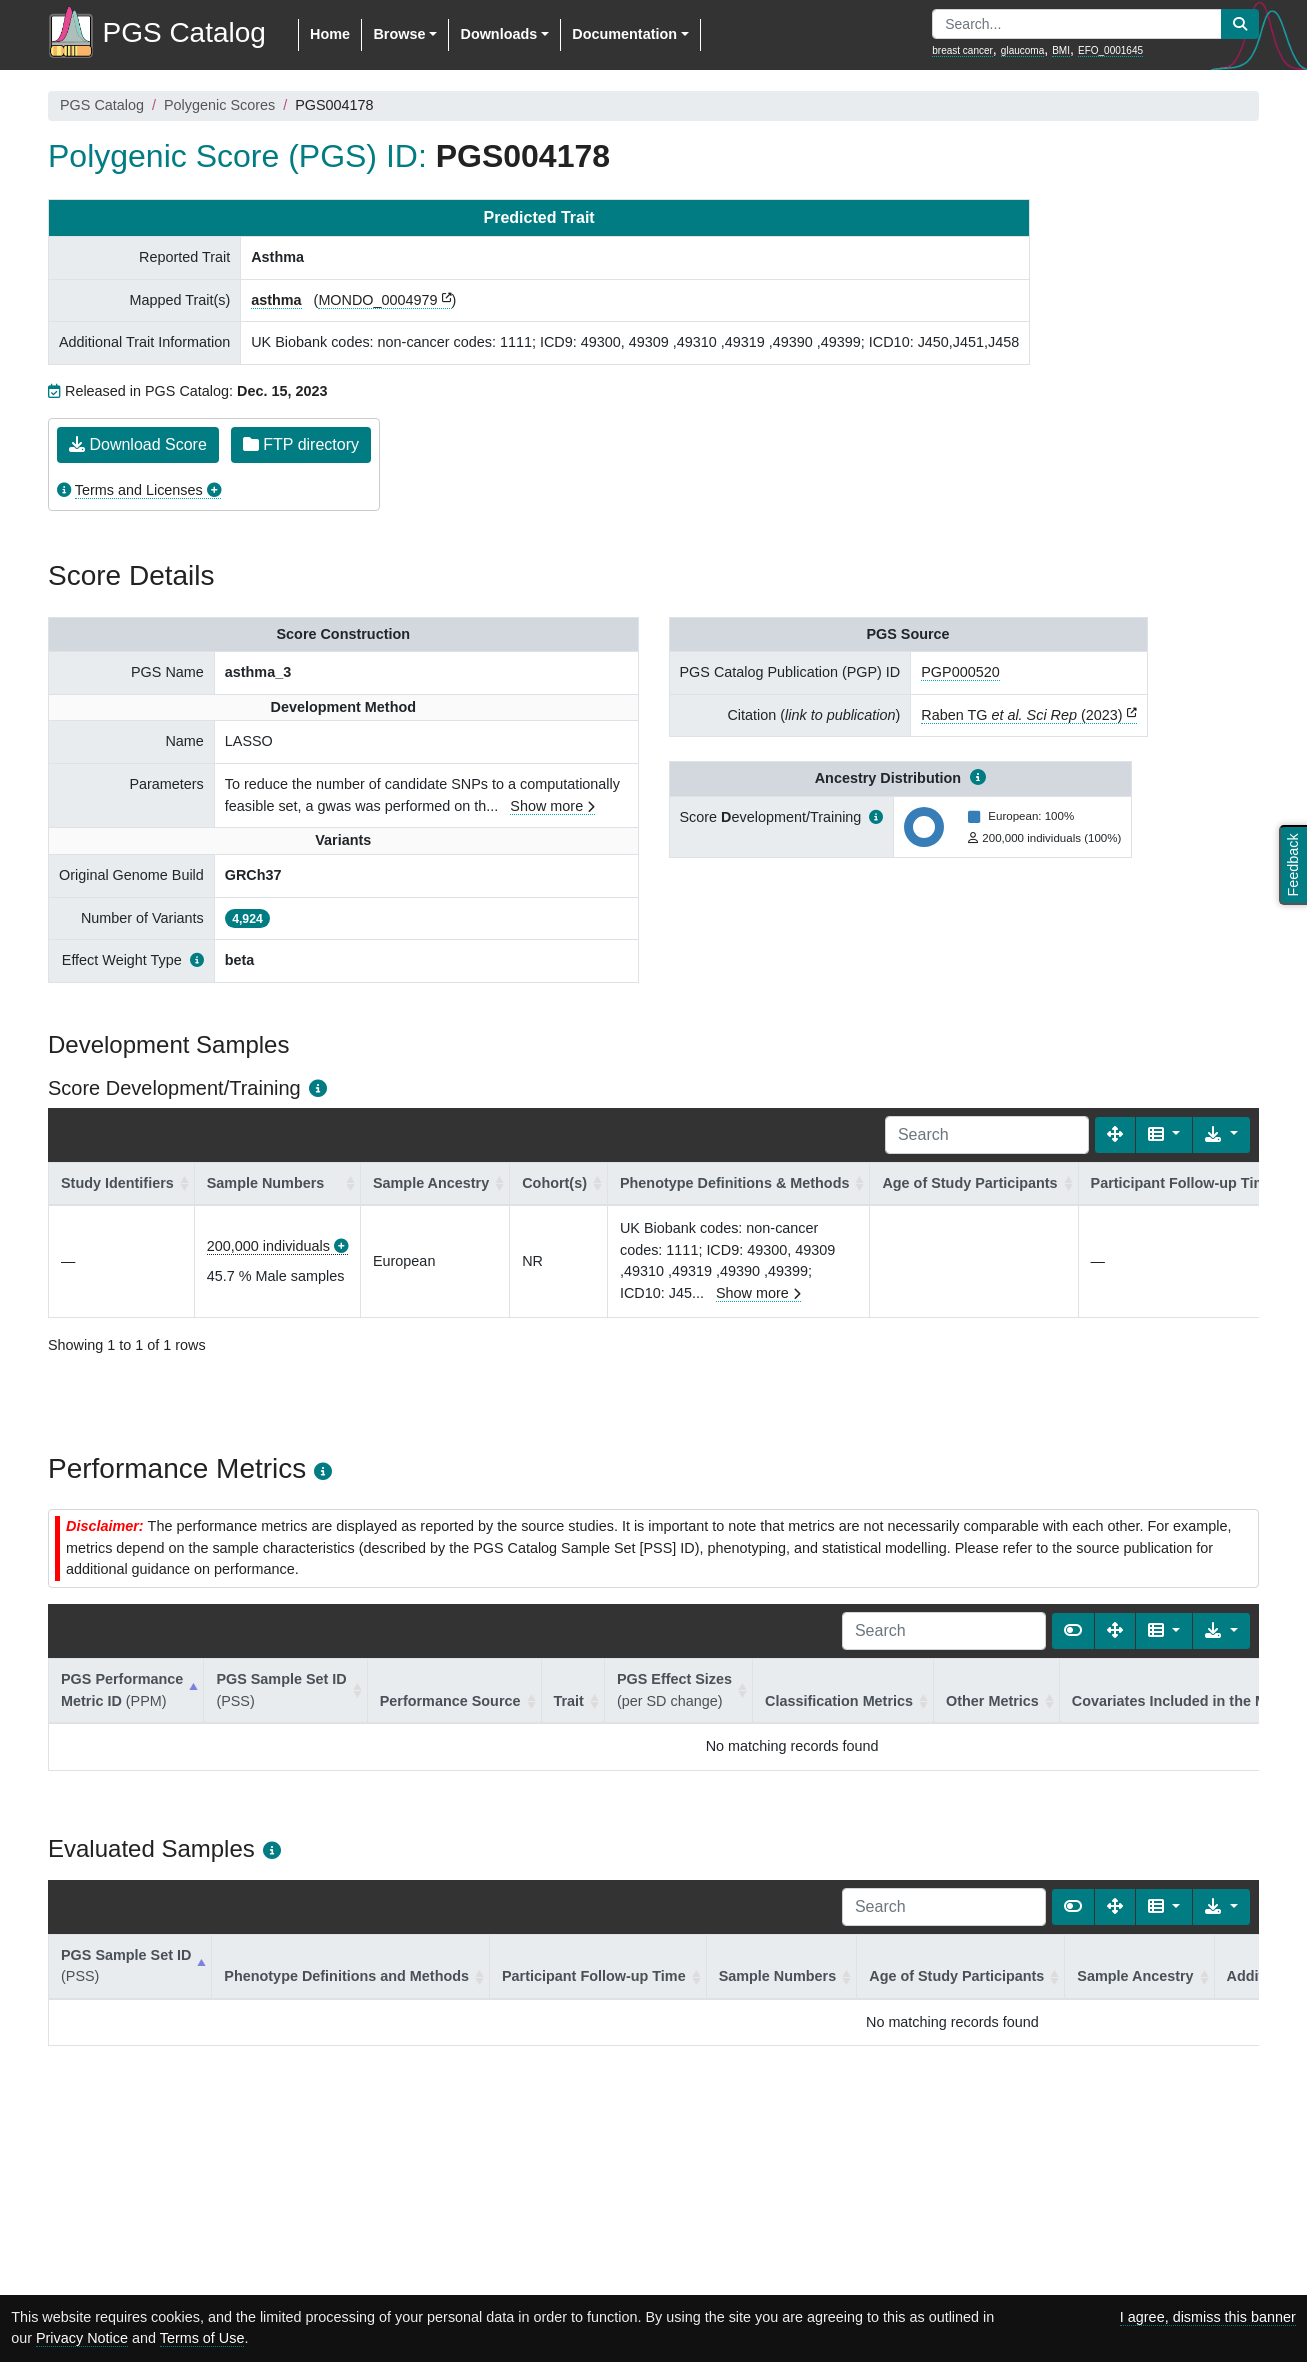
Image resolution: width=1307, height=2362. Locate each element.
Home (330, 34)
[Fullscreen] (1115, 1135)
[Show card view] (1073, 1631)
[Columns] (1164, 1135)
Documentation (624, 34)
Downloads (498, 34)
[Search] (987, 1135)
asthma (276, 300)
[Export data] (1221, 1135)
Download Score (138, 444)
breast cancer (962, 50)
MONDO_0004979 (377, 300)
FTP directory (301, 444)
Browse (399, 34)
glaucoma (1022, 50)
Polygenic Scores (219, 105)
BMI (1061, 50)
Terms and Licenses (139, 490)
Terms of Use (202, 2338)
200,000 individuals (268, 1246)
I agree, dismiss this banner (1208, 2317)
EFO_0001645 (1110, 50)
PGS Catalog (102, 105)
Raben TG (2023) (1021, 715)
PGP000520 (960, 672)
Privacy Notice (82, 2338)
